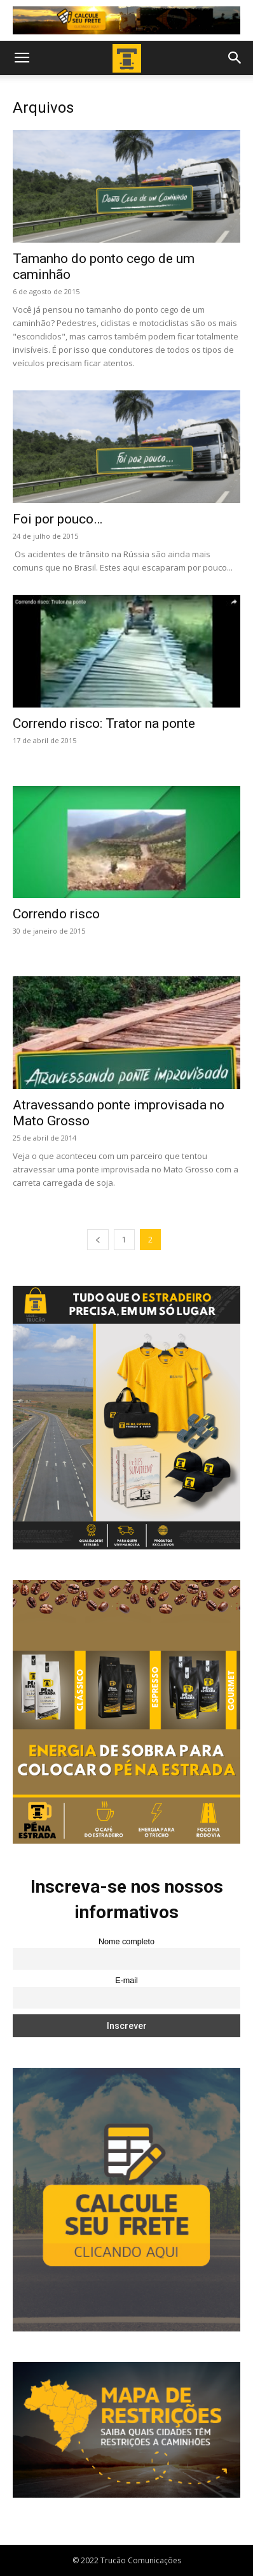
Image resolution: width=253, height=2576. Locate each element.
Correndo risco (56, 914)
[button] (21, 58)
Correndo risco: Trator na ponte (104, 723)
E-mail (126, 1980)
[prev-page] (98, 1239)
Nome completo (126, 1941)
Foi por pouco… (57, 519)
